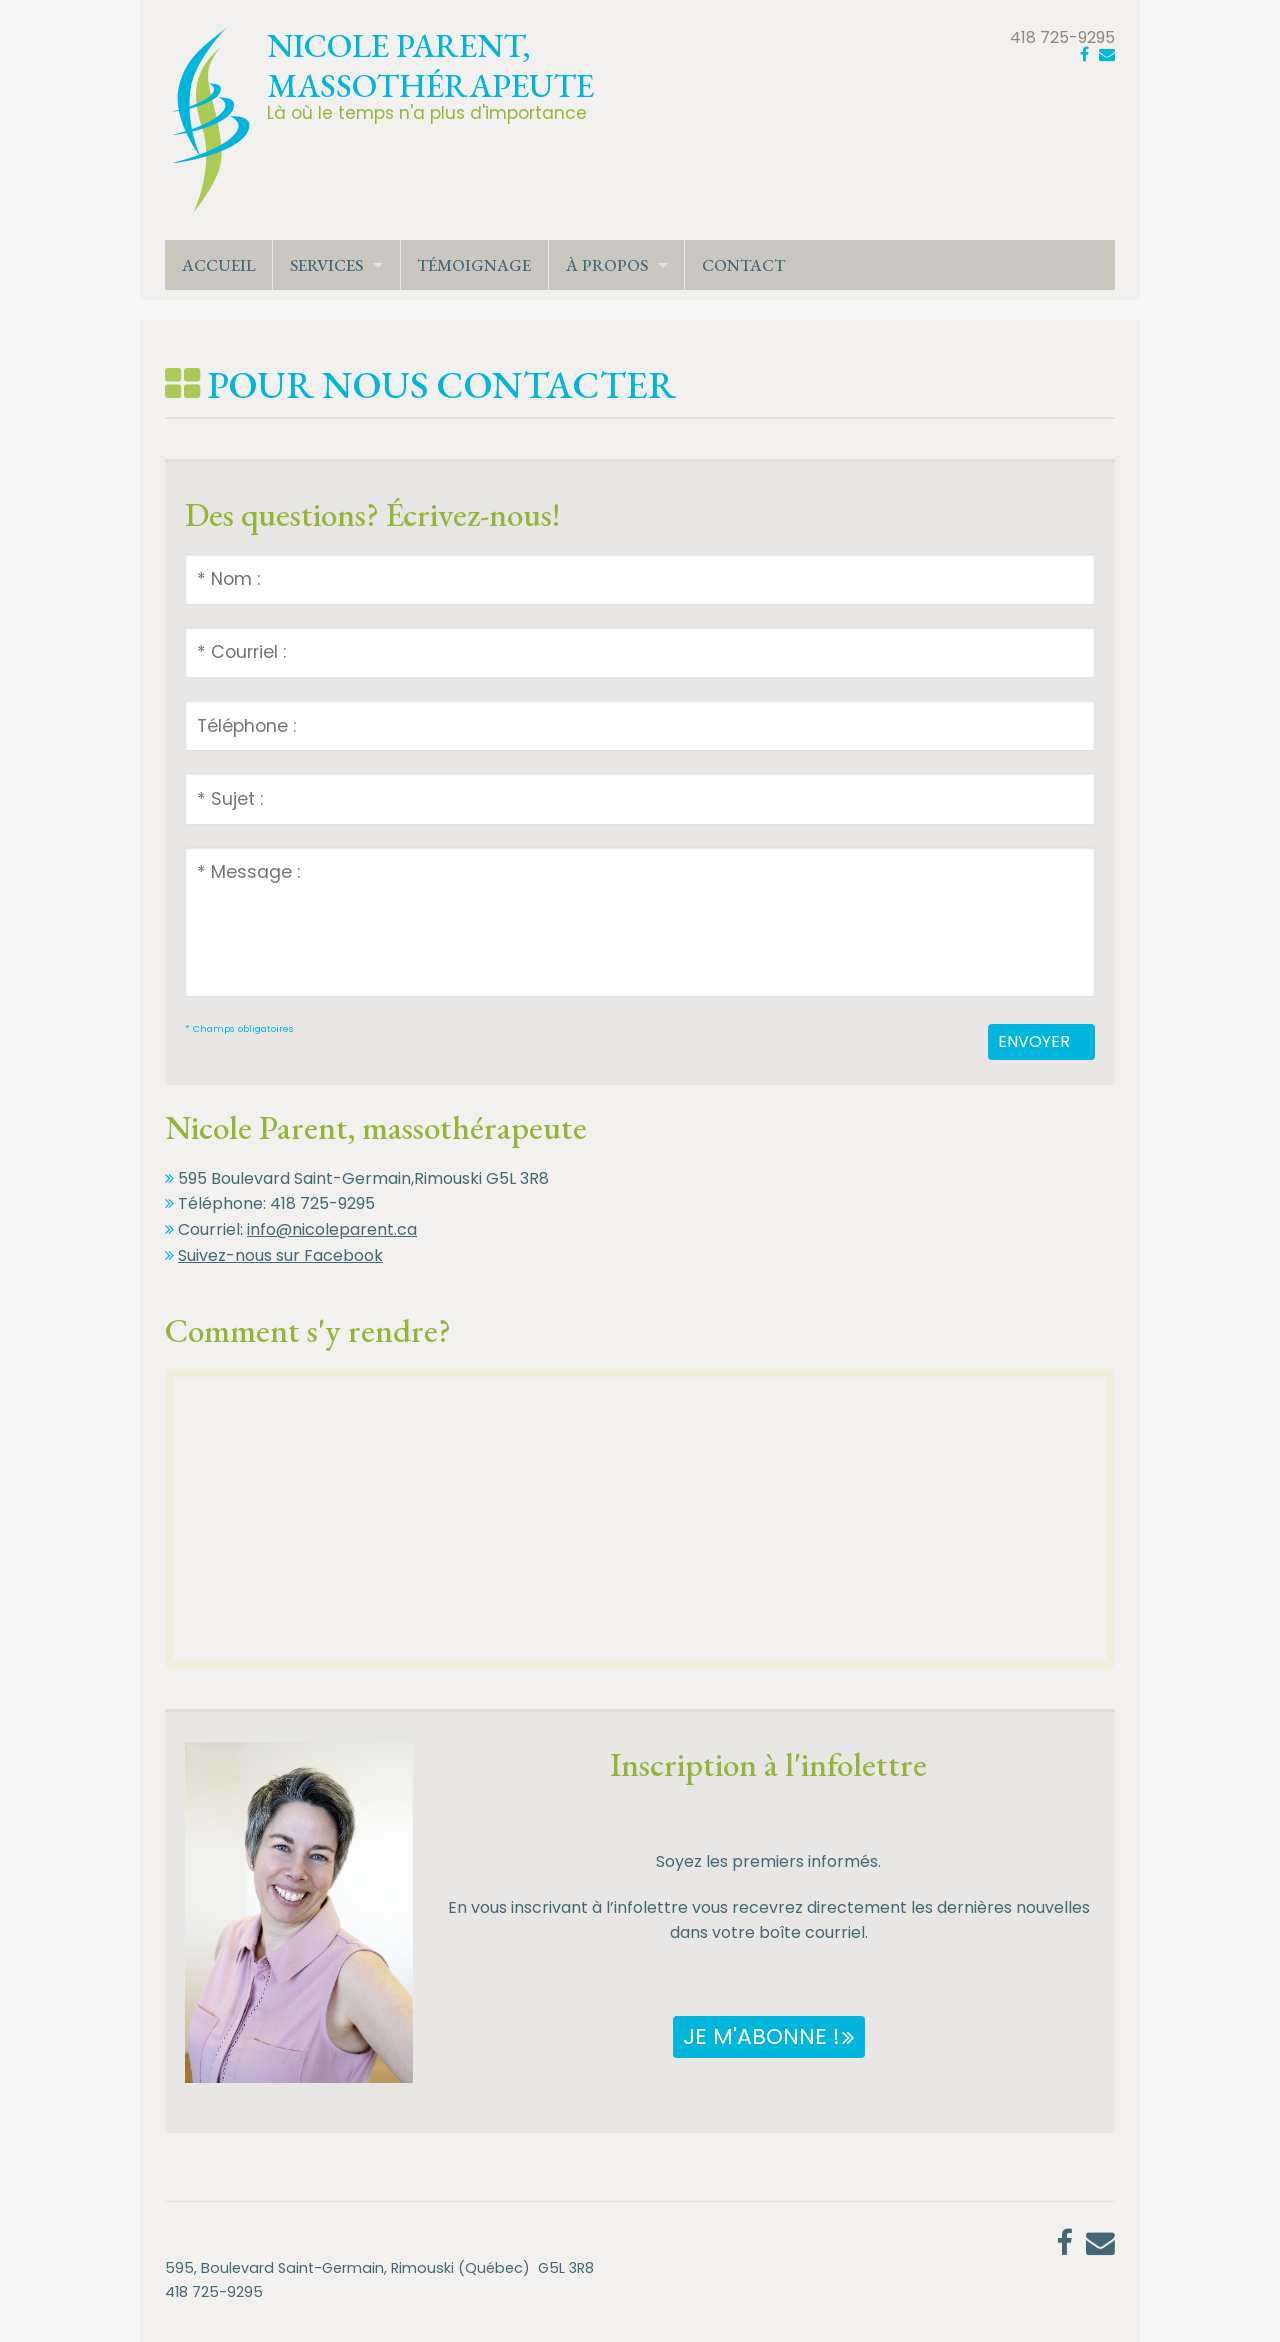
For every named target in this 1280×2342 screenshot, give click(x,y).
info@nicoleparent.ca (332, 1229)
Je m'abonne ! (761, 2036)
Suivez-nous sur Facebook (280, 1255)
